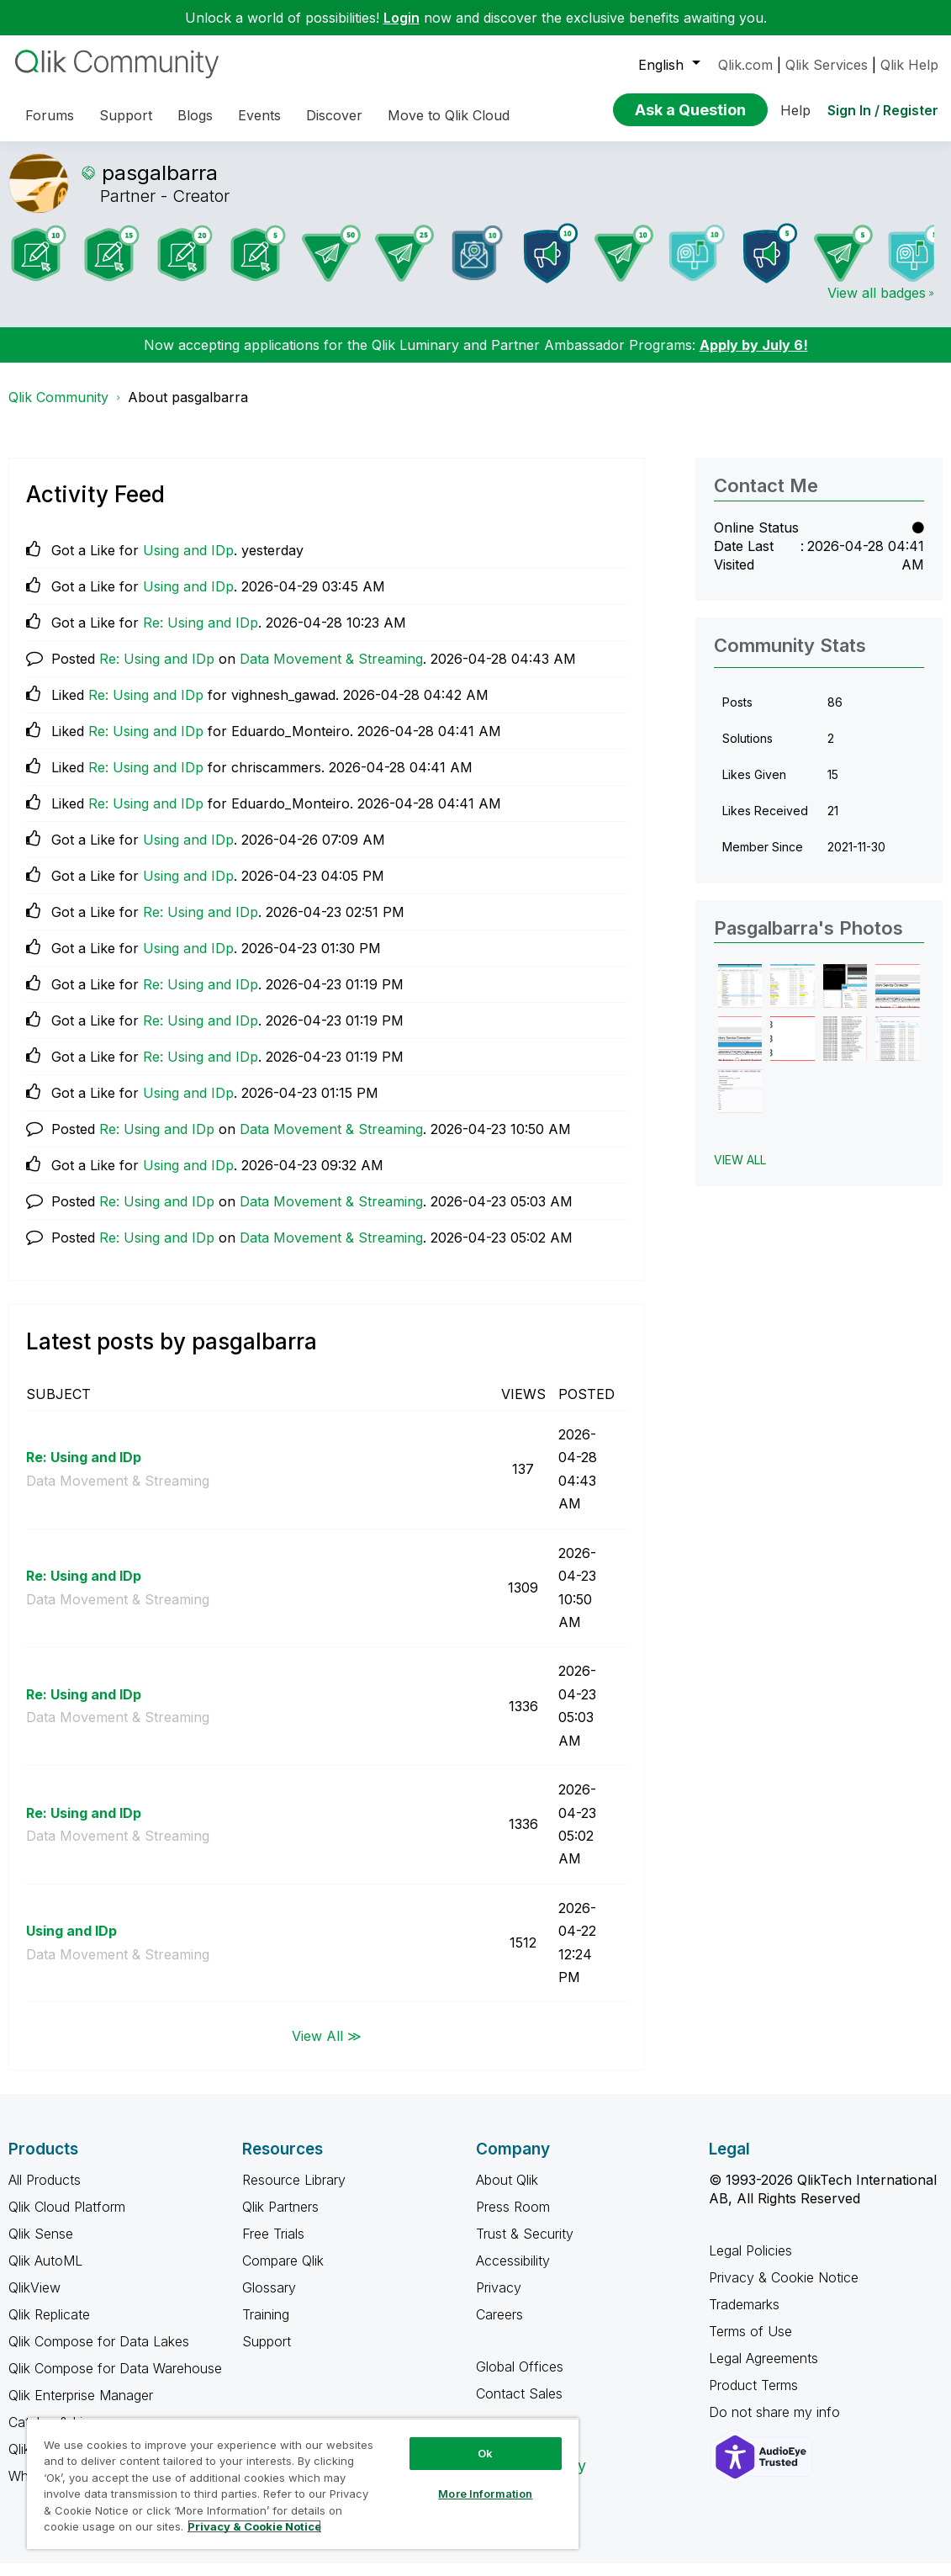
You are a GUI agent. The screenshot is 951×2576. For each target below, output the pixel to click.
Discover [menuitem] (334, 115)
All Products (44, 2192)
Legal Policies (750, 2263)
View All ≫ (327, 2047)
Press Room (513, 2219)
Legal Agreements (763, 2370)
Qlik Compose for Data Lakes (98, 2353)
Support (266, 2353)
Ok (485, 2453)
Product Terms (753, 2397)
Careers (499, 2327)
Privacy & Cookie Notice (784, 2290)
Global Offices (519, 2379)
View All (740, 1172)
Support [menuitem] (125, 115)
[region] (303, 2483)
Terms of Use (750, 2343)
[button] (740, 999)
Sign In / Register (882, 110)
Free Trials (273, 2246)
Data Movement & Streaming (331, 671)
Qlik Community (58, 409)
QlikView (34, 2300)
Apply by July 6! (754, 357)
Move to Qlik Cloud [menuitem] (449, 115)
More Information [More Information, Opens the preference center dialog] (485, 2493)
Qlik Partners (280, 2219)
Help (795, 110)
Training (265, 2327)
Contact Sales (519, 2406)
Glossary (269, 2300)
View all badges (876, 305)
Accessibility (513, 2273)
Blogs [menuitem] (195, 115)
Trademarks (744, 2316)
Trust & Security (524, 2246)
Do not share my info (776, 2424)
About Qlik (507, 2192)
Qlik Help (909, 64)
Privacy (498, 2300)
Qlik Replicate (49, 2327)
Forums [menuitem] (49, 115)
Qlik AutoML (45, 2273)
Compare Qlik (283, 2273)
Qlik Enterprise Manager (80, 2407)
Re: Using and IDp (200, 635)
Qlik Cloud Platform (66, 2219)
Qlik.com (745, 64)
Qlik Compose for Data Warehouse (115, 2380)
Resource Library (294, 2192)
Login (401, 17)
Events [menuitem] (259, 115)
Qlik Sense (40, 2246)
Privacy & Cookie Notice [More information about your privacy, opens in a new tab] (254, 2526)
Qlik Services (826, 64)
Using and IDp (188, 562)
